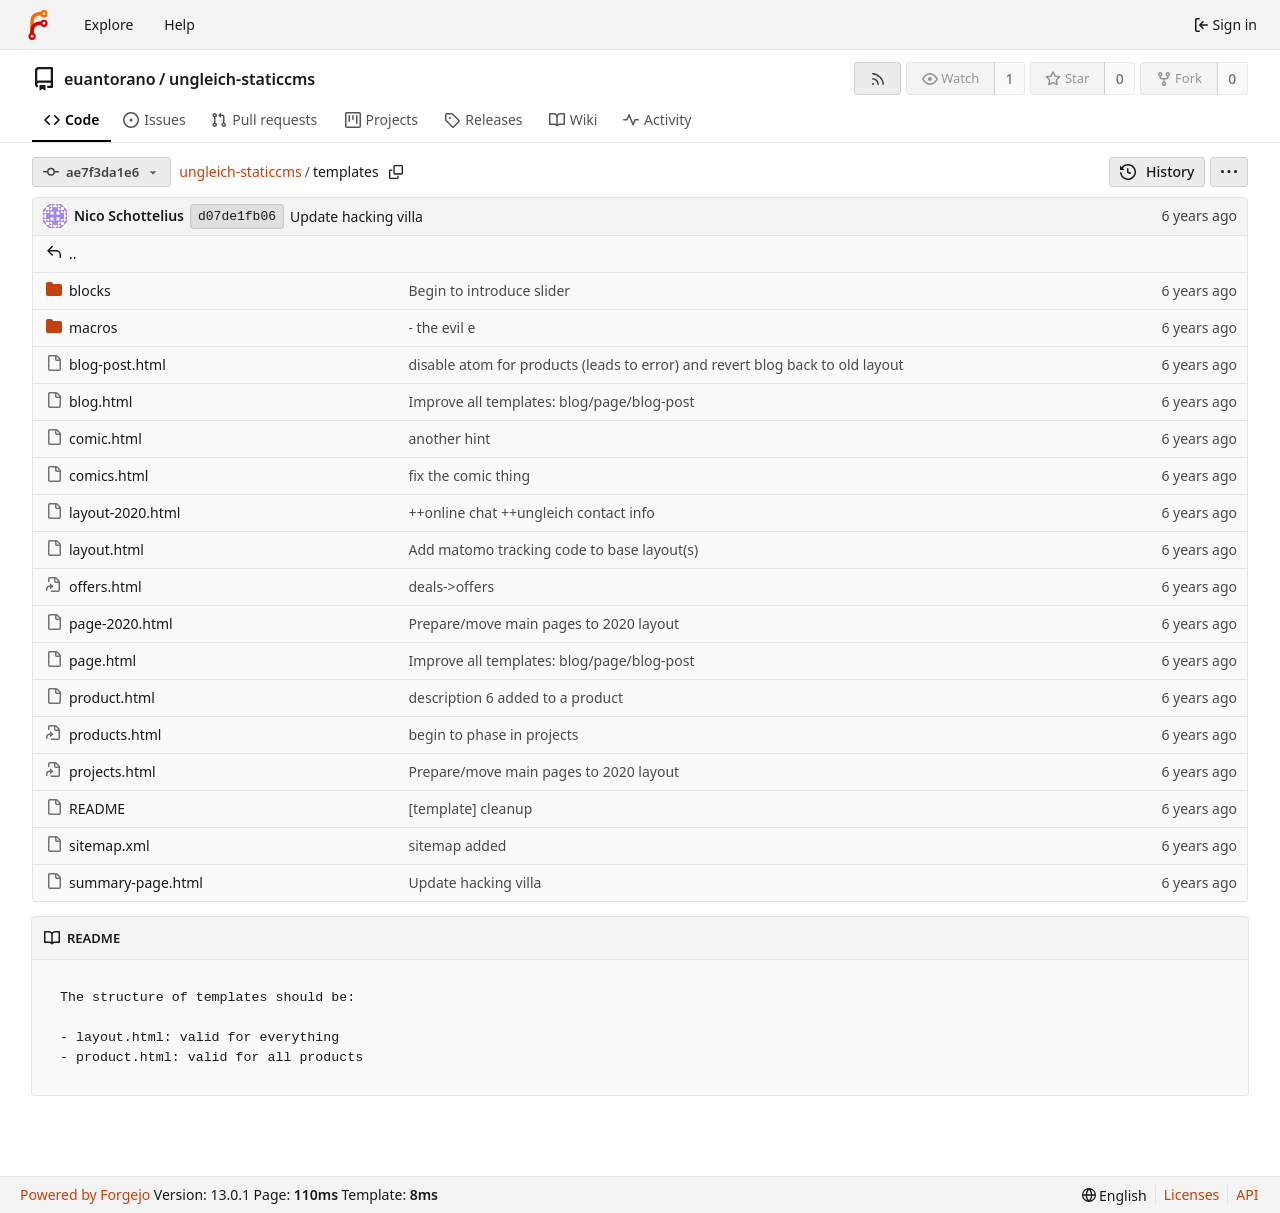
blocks (78, 290)
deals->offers (451, 586)
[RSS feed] (877, 78)
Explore (108, 24)
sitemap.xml (98, 845)
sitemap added (457, 845)
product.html (100, 697)
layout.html (95, 549)
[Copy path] (396, 172)
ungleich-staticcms (242, 79)
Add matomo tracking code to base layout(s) (553, 549)
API (1247, 1194)
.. (61, 253)
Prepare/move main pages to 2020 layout (543, 623)
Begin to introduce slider (489, 290)
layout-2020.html (113, 512)
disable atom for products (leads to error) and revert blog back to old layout (655, 364)
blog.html (89, 401)
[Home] (38, 25)
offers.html (94, 586)
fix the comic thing (469, 475)
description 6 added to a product (515, 697)
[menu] (1229, 172)
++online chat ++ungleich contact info (531, 512)
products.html (103, 734)
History (1157, 171)
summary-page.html (124, 882)
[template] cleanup (470, 808)
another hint (449, 438)
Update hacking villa (356, 216)
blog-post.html (106, 364)
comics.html (97, 475)
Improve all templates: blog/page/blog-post (551, 401)
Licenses (1192, 1194)
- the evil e (441, 327)
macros (81, 327)
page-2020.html (109, 623)
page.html (91, 660)
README (85, 808)
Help (179, 24)
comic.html (94, 438)
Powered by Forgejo (85, 1194)
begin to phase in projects (493, 734)
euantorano (110, 79)
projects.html (101, 771)
